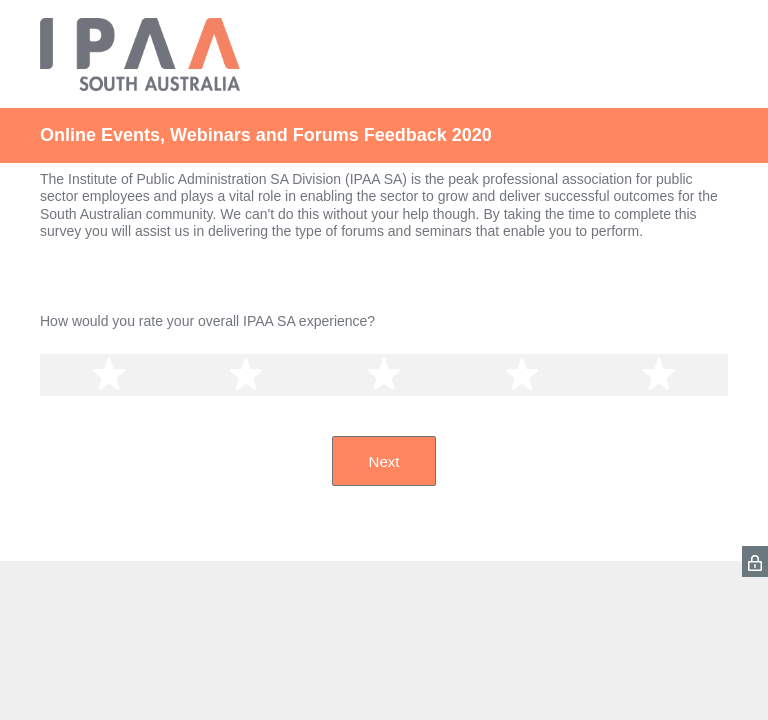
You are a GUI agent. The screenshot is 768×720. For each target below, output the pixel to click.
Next (384, 461)
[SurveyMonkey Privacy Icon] (755, 561)
